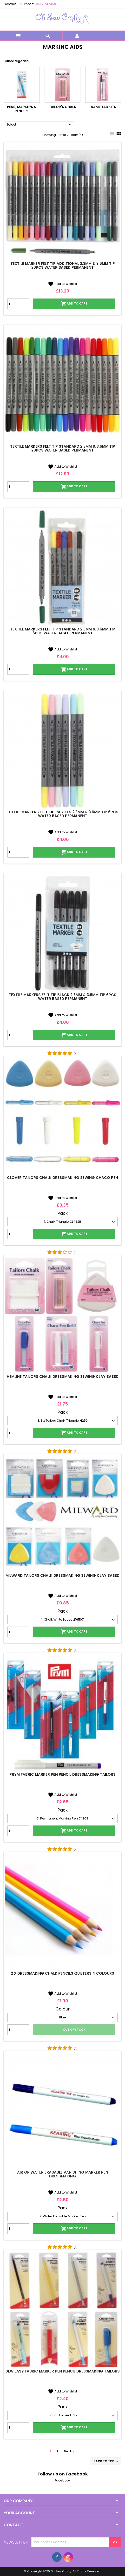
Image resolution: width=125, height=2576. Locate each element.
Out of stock (74, 2030)
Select (39, 125)
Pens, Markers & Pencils (21, 109)
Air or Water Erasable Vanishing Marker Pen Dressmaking (62, 2174)
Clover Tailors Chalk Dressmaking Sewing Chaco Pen (62, 1177)
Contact (10, 4)
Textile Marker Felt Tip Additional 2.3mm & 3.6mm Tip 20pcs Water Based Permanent (62, 265)
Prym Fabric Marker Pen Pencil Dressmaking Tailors (62, 1774)
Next (70, 2451)
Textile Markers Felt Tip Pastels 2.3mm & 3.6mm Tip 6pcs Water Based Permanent (62, 813)
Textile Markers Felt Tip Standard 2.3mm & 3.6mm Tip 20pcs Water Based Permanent (62, 448)
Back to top (106, 2461)
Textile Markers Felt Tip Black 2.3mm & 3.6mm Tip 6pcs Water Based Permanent (62, 996)
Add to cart (74, 304)
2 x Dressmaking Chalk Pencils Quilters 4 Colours (62, 1973)
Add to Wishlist (62, 283)
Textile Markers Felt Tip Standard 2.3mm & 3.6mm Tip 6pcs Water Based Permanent (62, 631)
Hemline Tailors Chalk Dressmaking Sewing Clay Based (62, 1376)
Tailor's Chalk (62, 106)
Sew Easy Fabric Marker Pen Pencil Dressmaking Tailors (63, 2371)
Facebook (63, 2480)
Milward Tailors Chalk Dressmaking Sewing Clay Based (62, 1575)
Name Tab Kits (103, 106)
